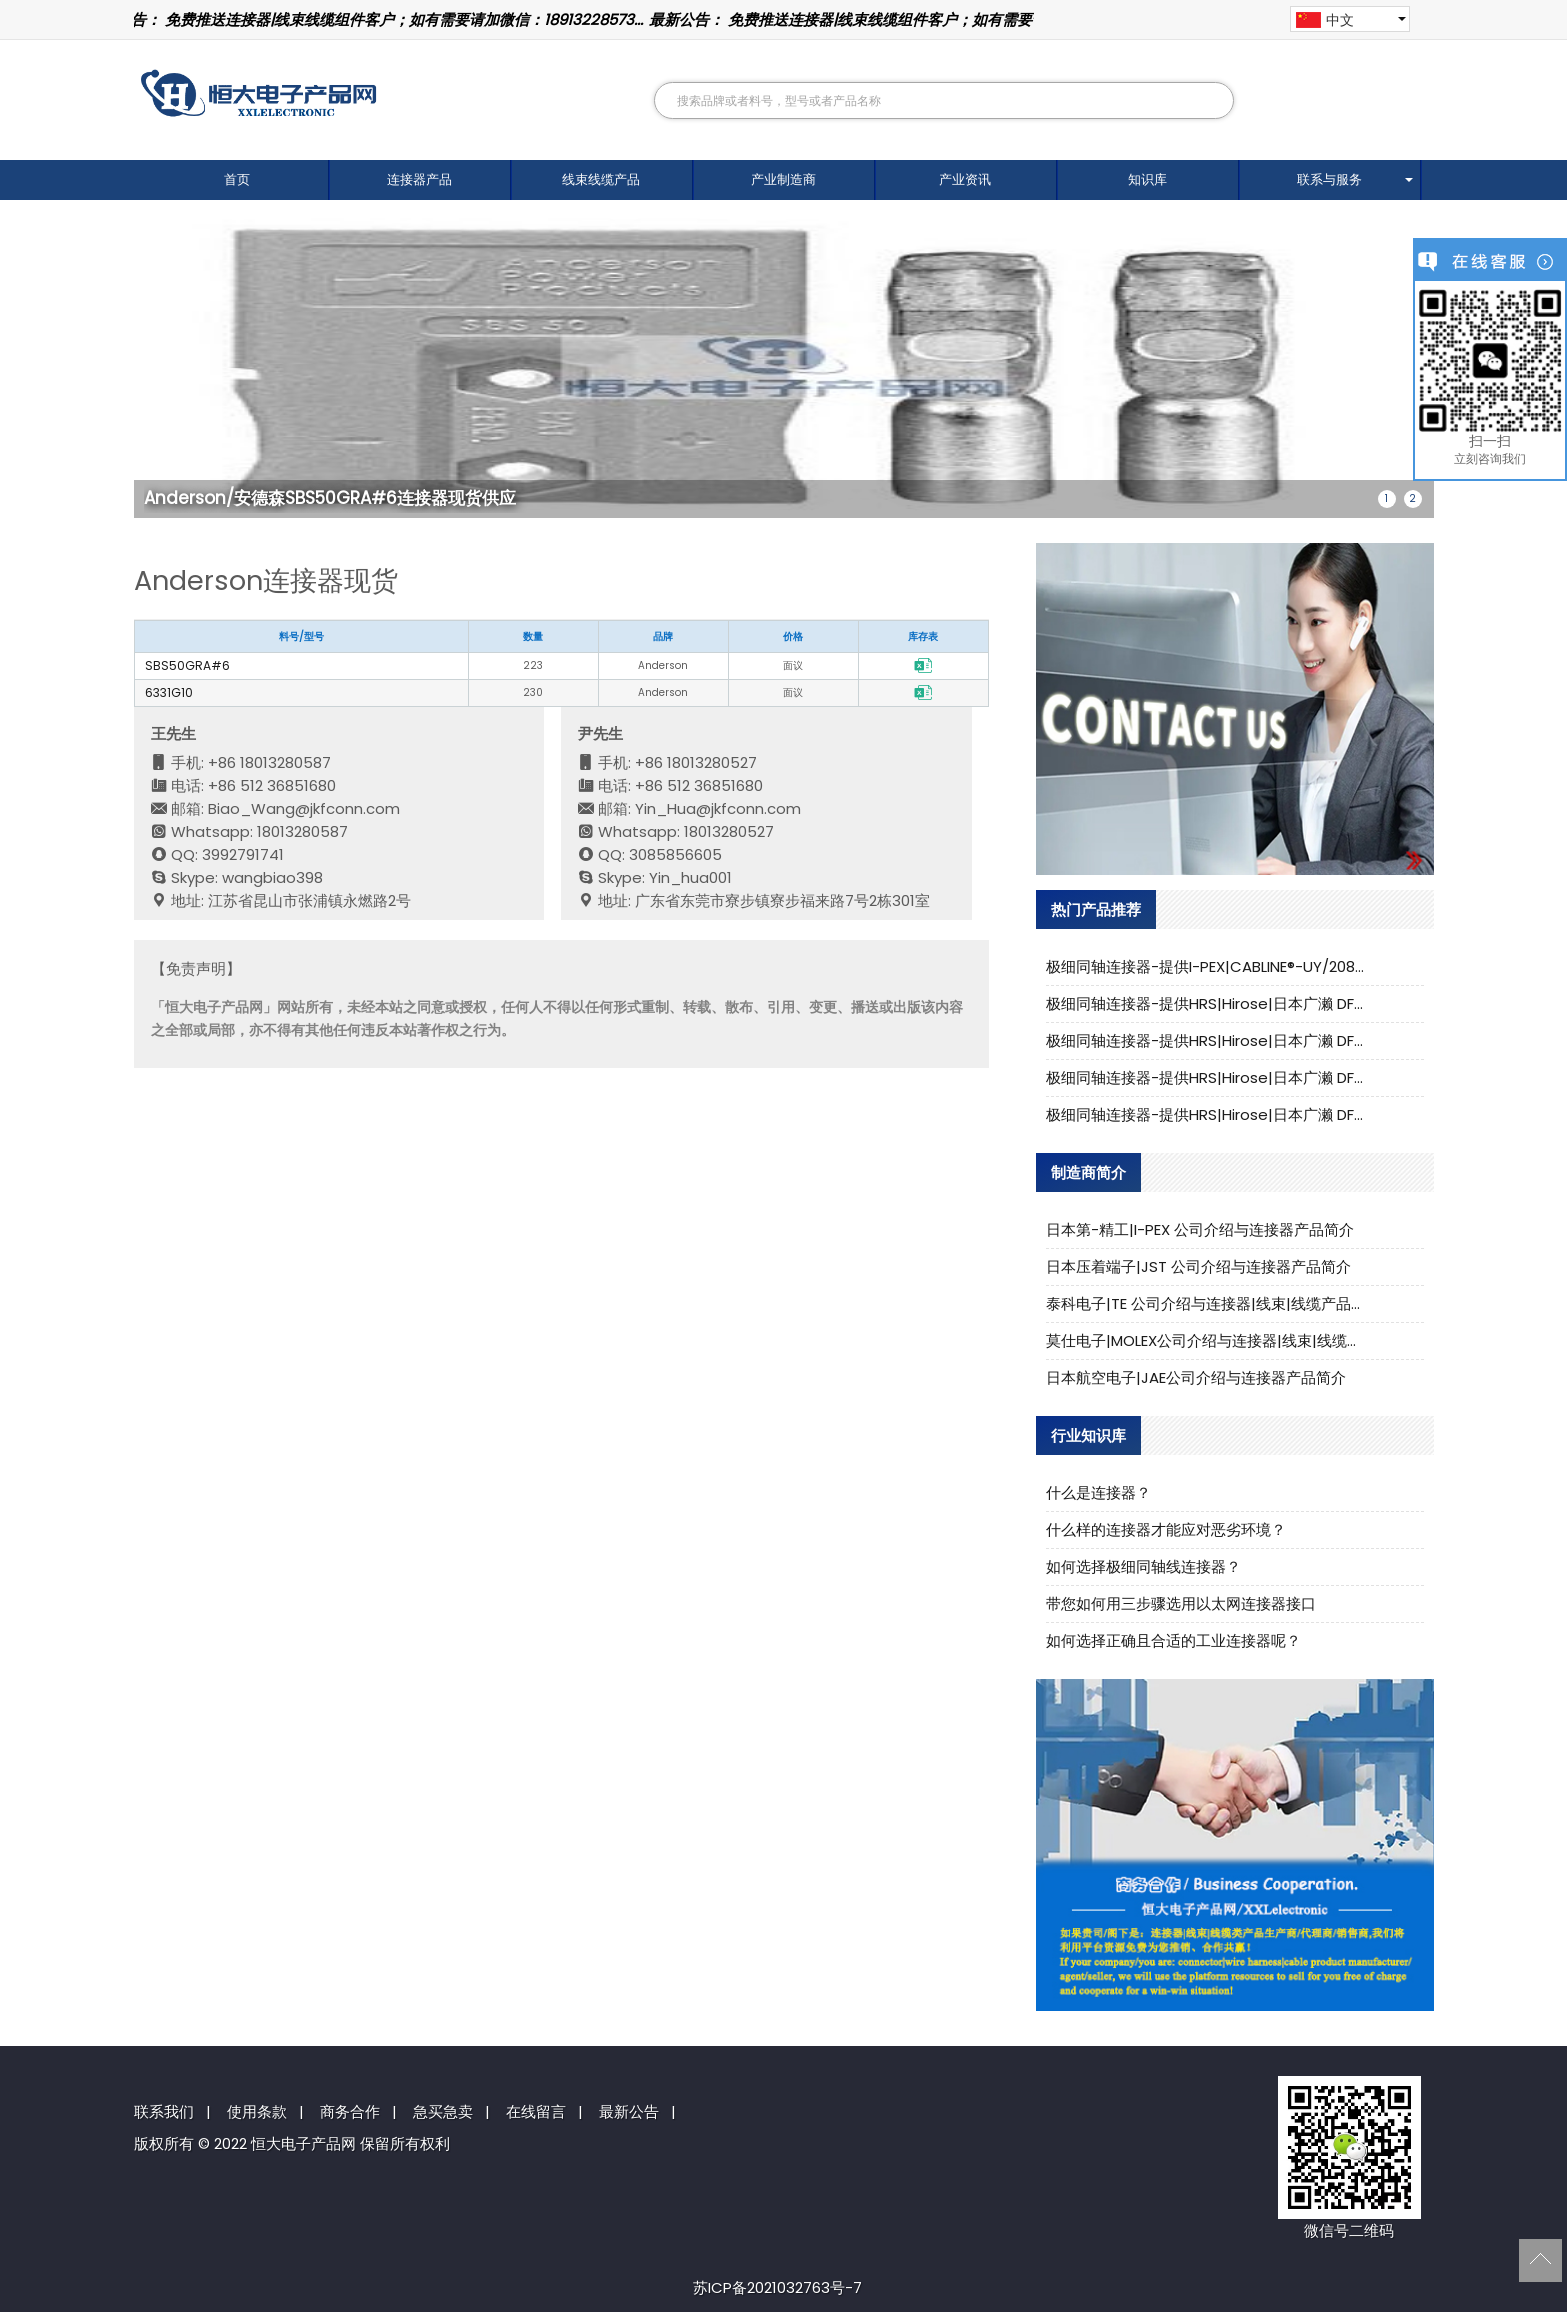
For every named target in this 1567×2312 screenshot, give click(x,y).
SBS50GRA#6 (187, 665)
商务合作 (350, 2111)
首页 (237, 179)
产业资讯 (965, 179)
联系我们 (164, 2111)
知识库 (1147, 179)
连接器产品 (419, 179)
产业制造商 (783, 179)
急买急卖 (443, 2111)
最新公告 (629, 2111)
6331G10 (169, 692)
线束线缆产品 (601, 179)
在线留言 (536, 2111)
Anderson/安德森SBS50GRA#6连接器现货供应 (330, 498)
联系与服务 (1329, 179)
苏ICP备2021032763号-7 (777, 2287)
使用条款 (257, 2111)
